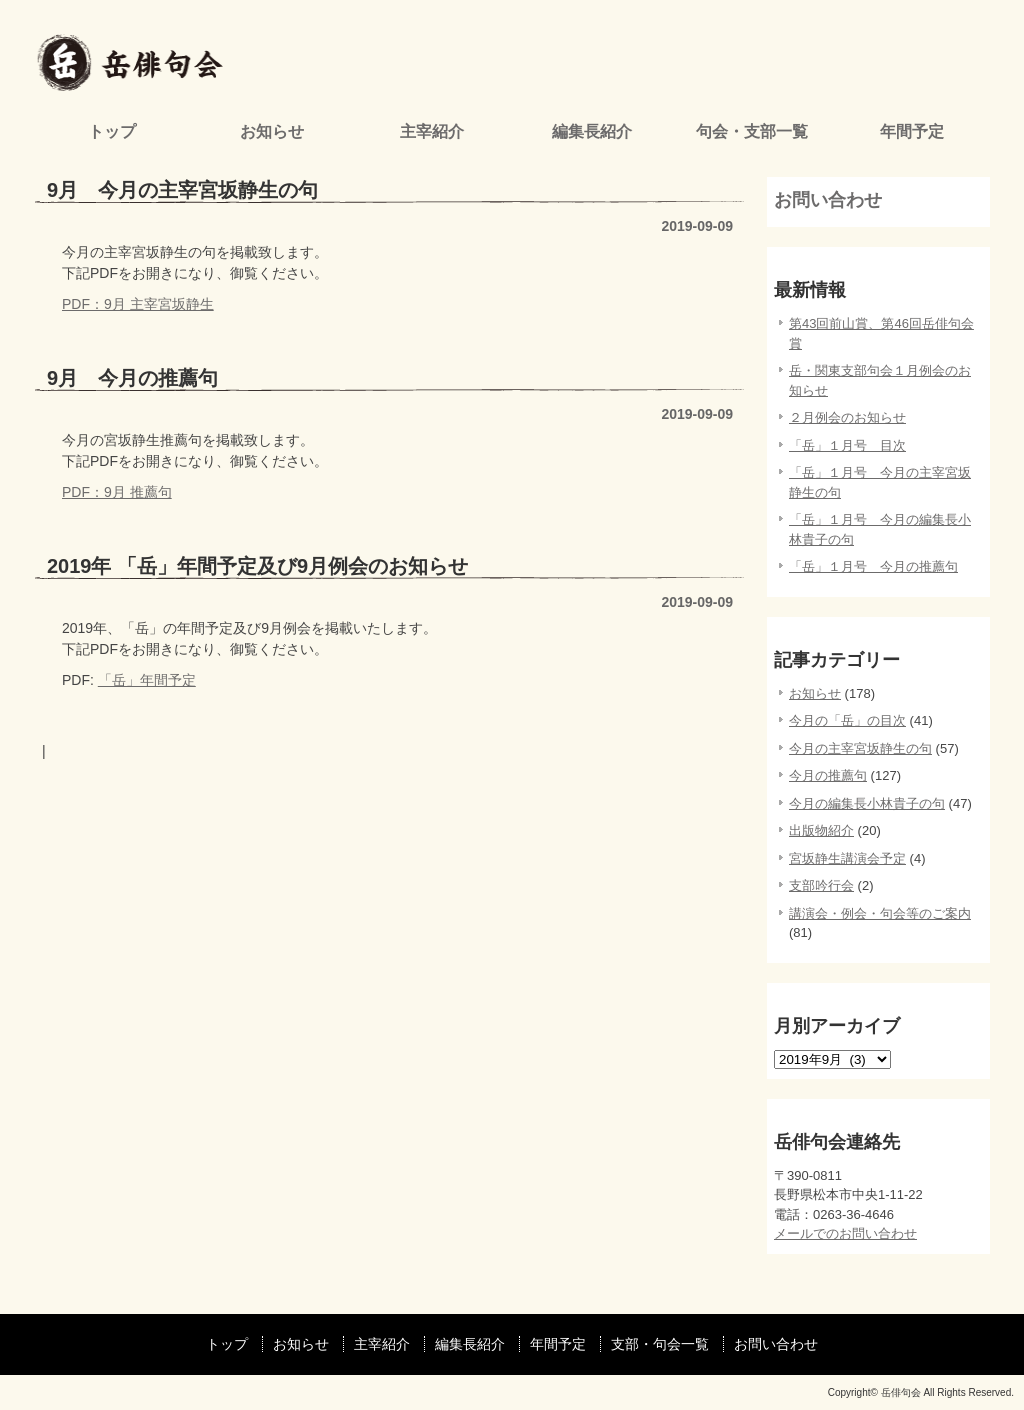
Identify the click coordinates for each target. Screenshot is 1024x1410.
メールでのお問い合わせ (845, 1233)
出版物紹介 (821, 830)
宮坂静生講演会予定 (847, 858)
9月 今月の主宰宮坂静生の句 (182, 190)
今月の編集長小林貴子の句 (867, 803)
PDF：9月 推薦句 (117, 492)
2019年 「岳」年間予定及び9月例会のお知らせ (257, 566)
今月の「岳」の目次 (847, 720)
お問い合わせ (828, 200)
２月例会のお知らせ (847, 417)
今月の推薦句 (828, 775)
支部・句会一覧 (660, 1344)
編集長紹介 (592, 131)
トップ (112, 131)
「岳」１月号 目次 (847, 445)
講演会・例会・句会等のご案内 (880, 913)
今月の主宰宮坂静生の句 (860, 748)
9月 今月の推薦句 (132, 378)
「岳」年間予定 (147, 680)
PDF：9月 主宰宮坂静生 (138, 304)
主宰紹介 (432, 131)
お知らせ (272, 131)
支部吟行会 (821, 885)
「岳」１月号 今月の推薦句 (873, 566)
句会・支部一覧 (752, 131)
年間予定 (912, 131)
